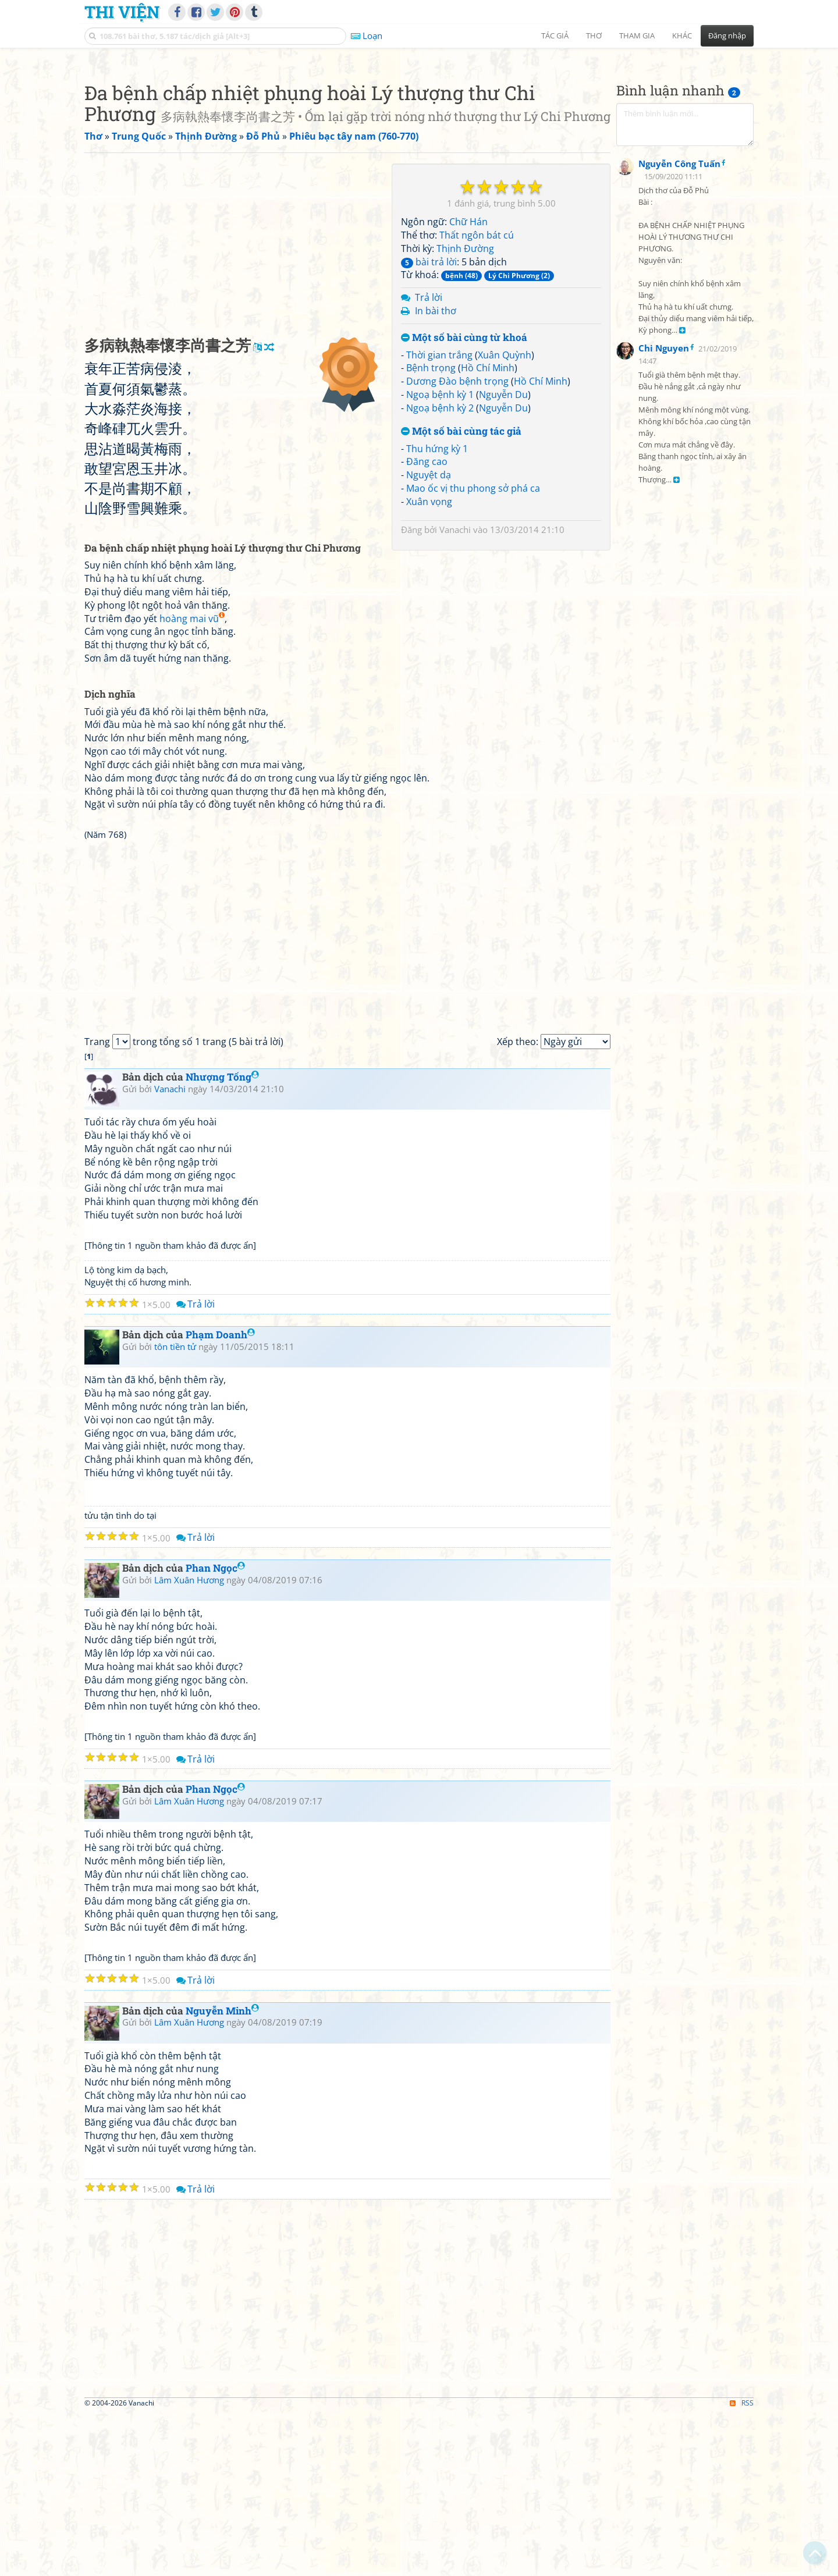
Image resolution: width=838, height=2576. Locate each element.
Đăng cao (427, 624)
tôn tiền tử (175, 1509)
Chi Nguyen (663, 632)
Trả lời (428, 460)
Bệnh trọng (431, 530)
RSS (742, 2566)
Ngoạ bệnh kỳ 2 (440, 570)
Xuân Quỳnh (504, 517)
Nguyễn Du (503, 557)
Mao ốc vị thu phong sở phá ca (473, 651)
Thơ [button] (594, 35)
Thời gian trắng (439, 517)
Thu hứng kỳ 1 (437, 611)
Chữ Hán (468, 384)
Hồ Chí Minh (487, 530)
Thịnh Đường (465, 411)
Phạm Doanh (220, 1497)
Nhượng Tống (222, 1239)
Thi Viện (121, 12)
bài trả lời (429, 424)
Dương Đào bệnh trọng (457, 544)
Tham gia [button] (637, 35)
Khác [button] (682, 35)
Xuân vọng (429, 664)
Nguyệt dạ (428, 637)
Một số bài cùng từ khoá (464, 500)
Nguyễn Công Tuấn (679, 448)
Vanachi (455, 692)
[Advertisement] (419, 136)
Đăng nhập (727, 35)
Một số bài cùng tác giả (461, 594)
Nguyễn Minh (222, 2173)
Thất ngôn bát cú (476, 398)
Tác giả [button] (555, 35)
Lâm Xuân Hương (189, 1743)
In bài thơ (435, 473)
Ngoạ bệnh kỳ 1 (440, 557)
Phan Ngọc (215, 1731)
